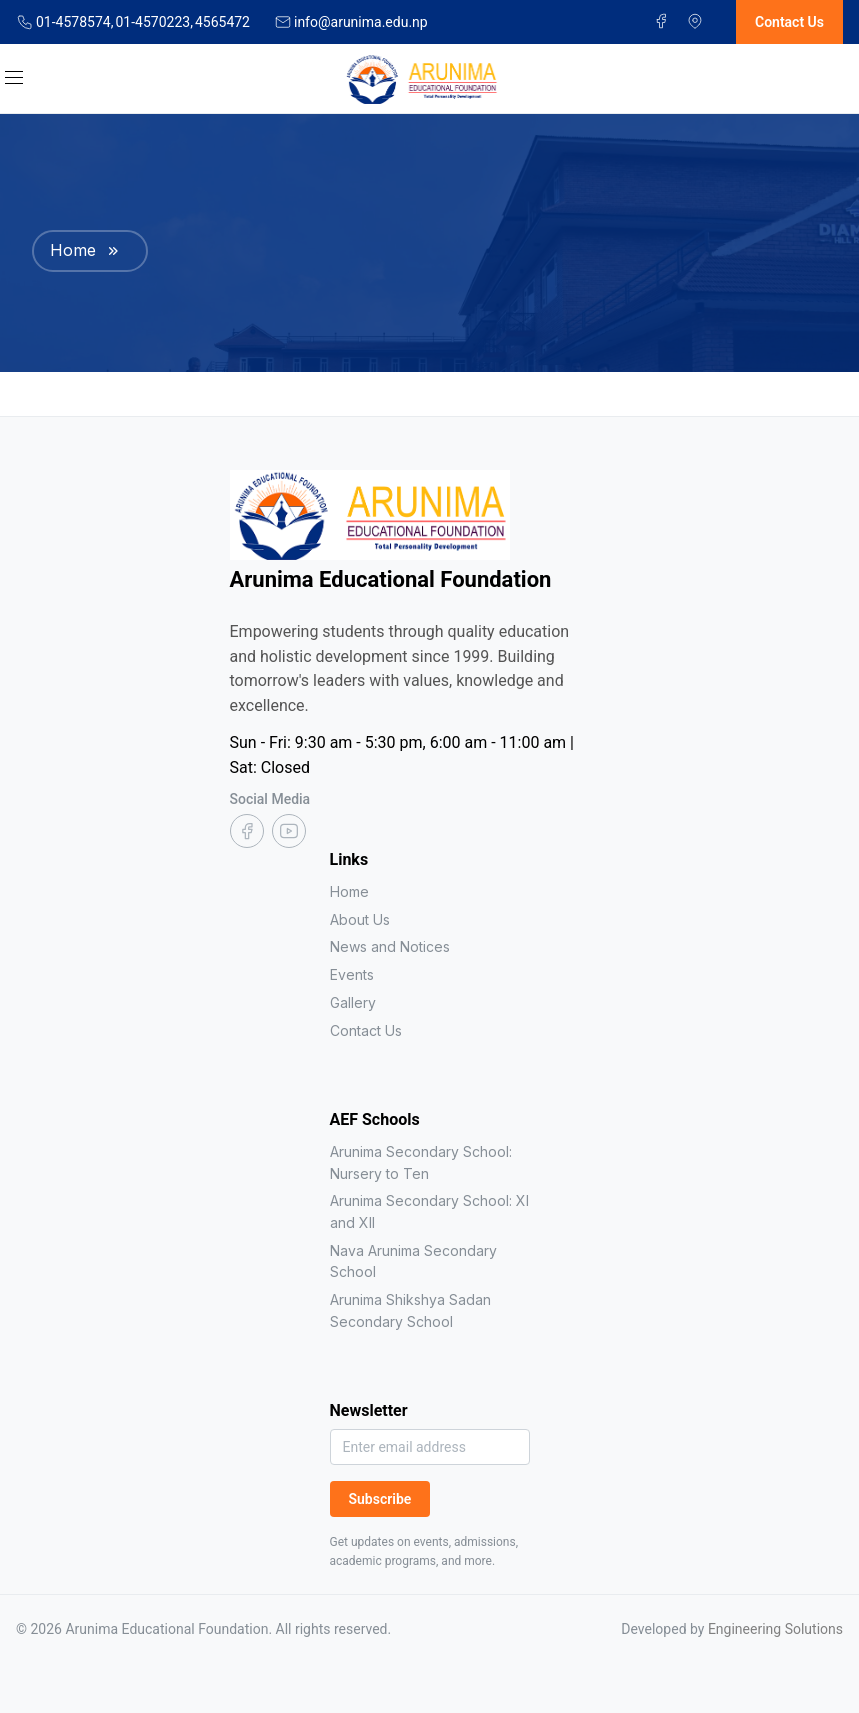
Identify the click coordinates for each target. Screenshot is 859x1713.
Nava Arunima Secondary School (413, 1261)
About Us (360, 919)
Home (73, 250)
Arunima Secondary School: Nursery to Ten (421, 1162)
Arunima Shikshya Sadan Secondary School (410, 1310)
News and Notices (390, 946)
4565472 (222, 22)
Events (352, 974)
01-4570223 (153, 22)
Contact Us (366, 1030)
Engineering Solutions (775, 1629)
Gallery (353, 1002)
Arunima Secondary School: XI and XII (429, 1211)
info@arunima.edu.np (361, 22)
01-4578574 (74, 22)
